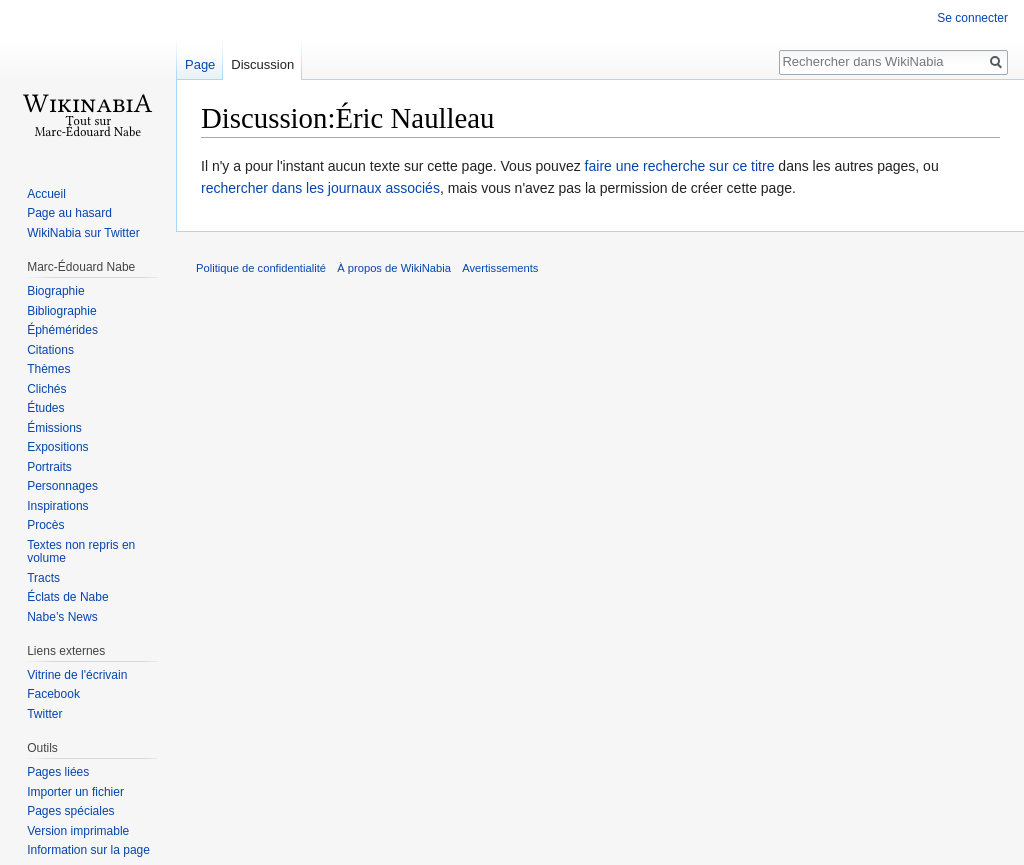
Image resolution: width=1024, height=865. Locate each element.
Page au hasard (69, 213)
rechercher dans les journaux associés (320, 188)
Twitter (44, 714)
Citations (50, 350)
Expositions (57, 447)
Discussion (262, 64)
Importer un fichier (75, 792)
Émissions (54, 428)
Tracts (43, 578)
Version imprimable (78, 831)
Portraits (49, 467)
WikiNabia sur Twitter (83, 233)
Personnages (62, 486)
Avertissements (500, 268)
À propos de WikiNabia (394, 268)
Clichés (46, 389)
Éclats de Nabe (67, 597)
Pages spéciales (70, 811)
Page (200, 64)
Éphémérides (62, 330)
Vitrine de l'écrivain (77, 675)
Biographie (55, 291)
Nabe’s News (62, 617)
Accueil (46, 194)
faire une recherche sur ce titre (680, 166)
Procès (45, 525)
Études (45, 408)
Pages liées (58, 772)
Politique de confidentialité (261, 268)
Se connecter (972, 18)
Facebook (53, 694)
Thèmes (48, 369)
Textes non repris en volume (81, 552)
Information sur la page (88, 850)
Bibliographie (61, 311)
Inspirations (57, 506)
